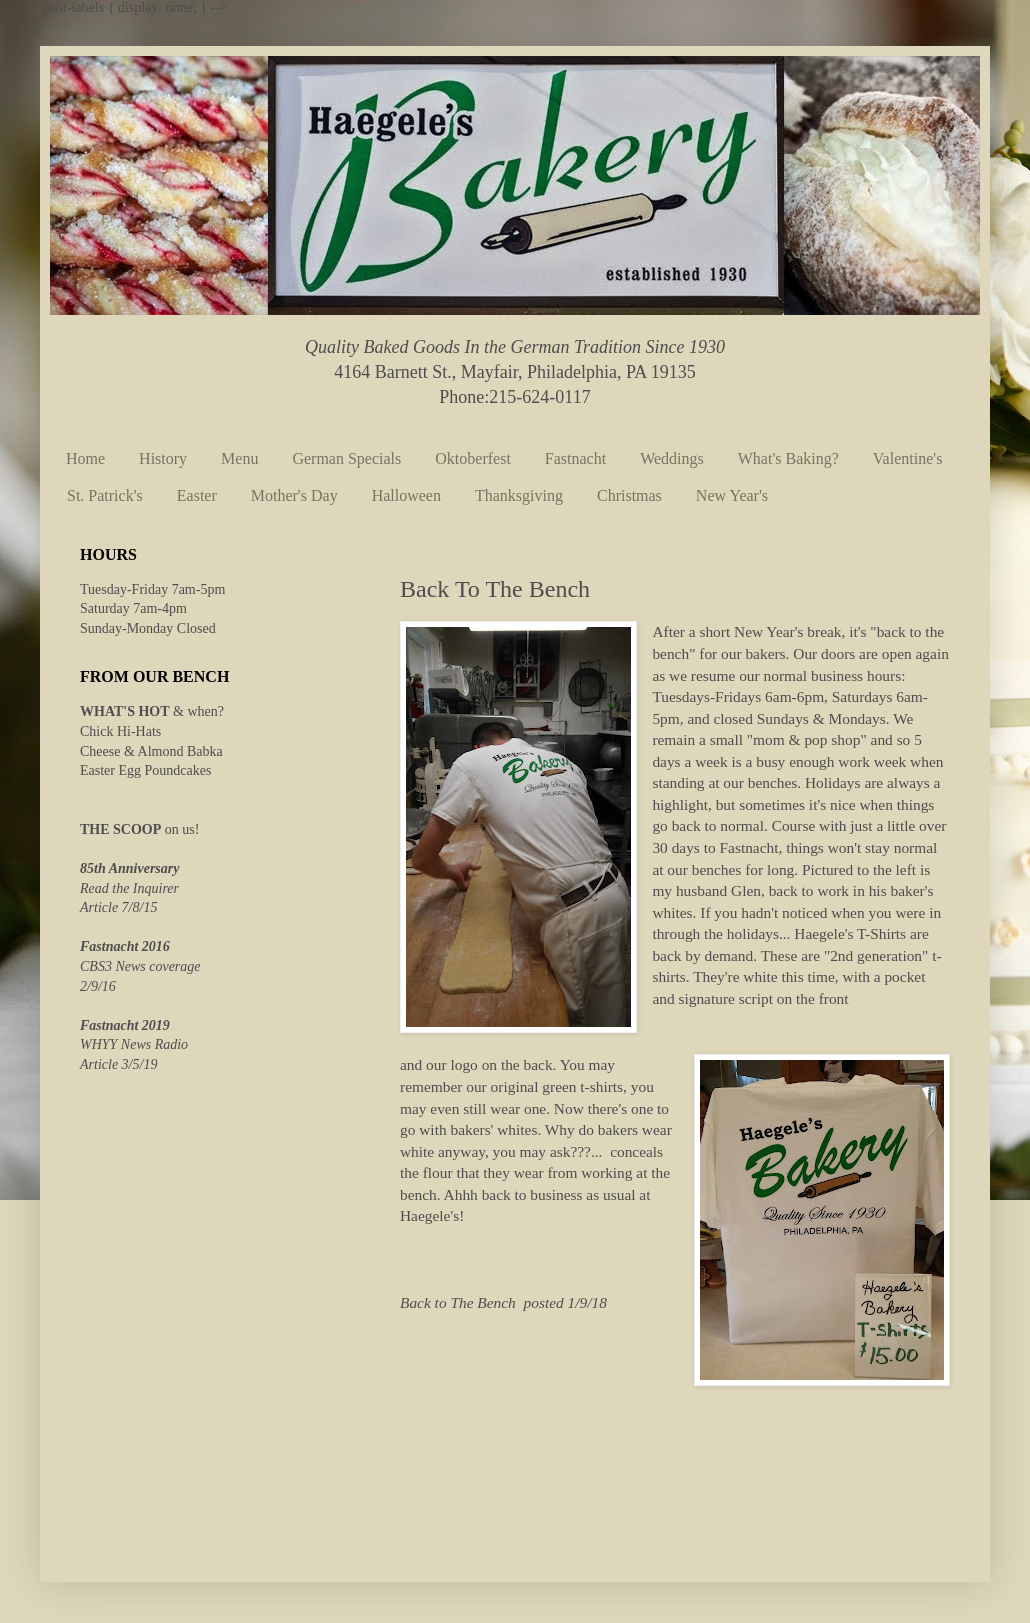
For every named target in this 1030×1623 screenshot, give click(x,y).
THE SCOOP (120, 829)
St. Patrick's (105, 495)
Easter (197, 495)
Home (85, 458)
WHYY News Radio (134, 1044)
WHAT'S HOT (125, 711)
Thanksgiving (519, 495)
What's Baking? (788, 458)
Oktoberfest (473, 458)
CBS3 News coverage (140, 966)
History (163, 458)
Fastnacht (575, 458)
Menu (239, 458)
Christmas (629, 495)
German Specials (346, 458)
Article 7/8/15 (118, 907)
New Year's (732, 495)
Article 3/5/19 (118, 1064)
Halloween (406, 495)
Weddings (672, 458)
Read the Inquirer (129, 888)
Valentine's (908, 458)
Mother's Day (294, 495)
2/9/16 (98, 986)
